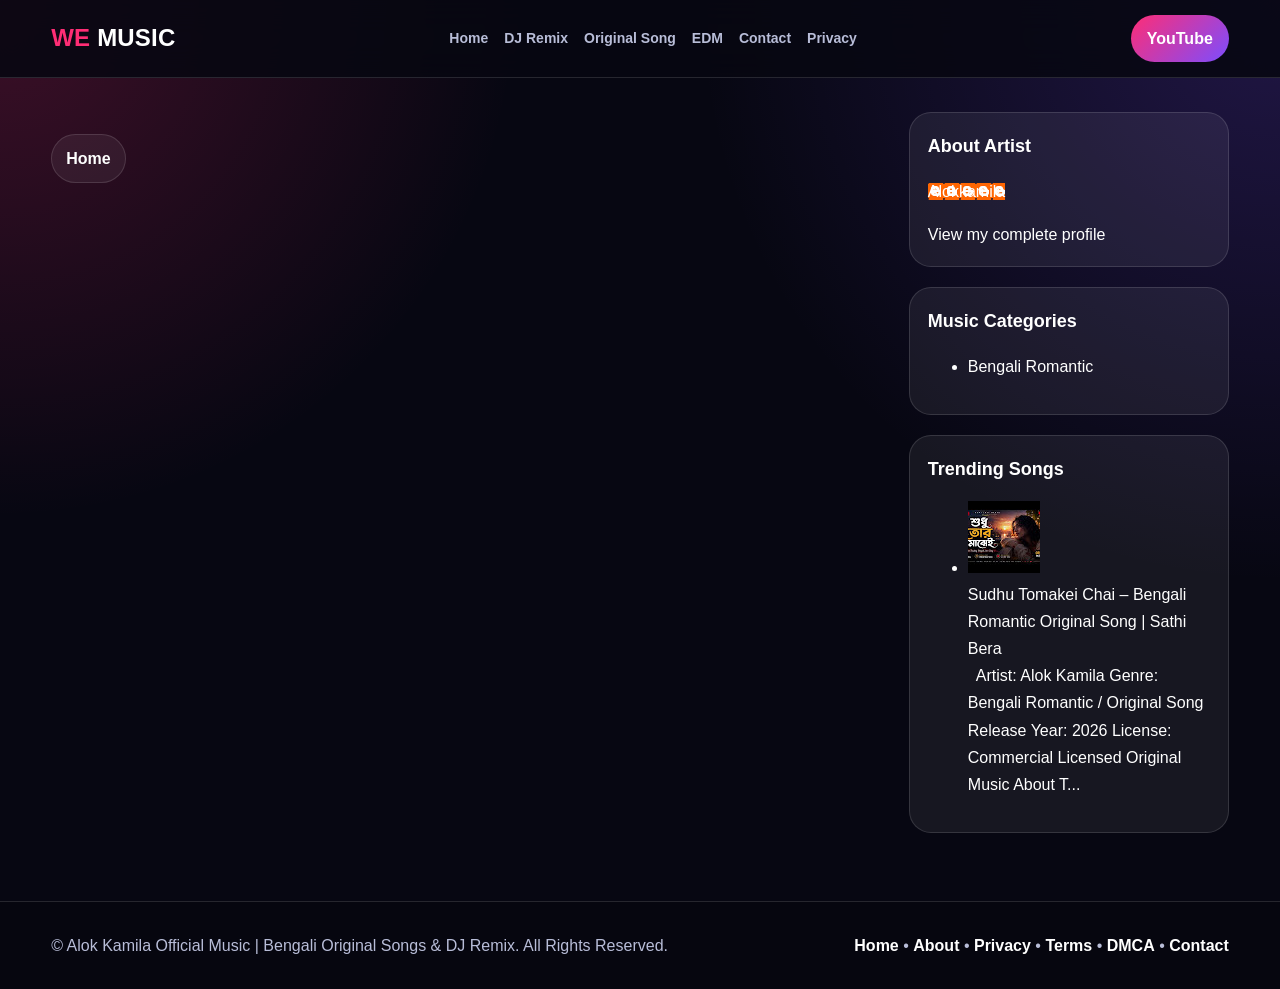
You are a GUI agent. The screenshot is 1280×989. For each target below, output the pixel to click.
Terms (1068, 945)
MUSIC (113, 37)
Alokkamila (966, 191)
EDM (707, 38)
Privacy (832, 38)
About (936, 945)
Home (468, 38)
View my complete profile (1017, 234)
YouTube (1180, 38)
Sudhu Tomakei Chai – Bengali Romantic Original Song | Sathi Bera (1077, 621)
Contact (765, 38)
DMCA (1131, 945)
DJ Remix (536, 38)
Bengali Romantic (1030, 366)
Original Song (630, 38)
